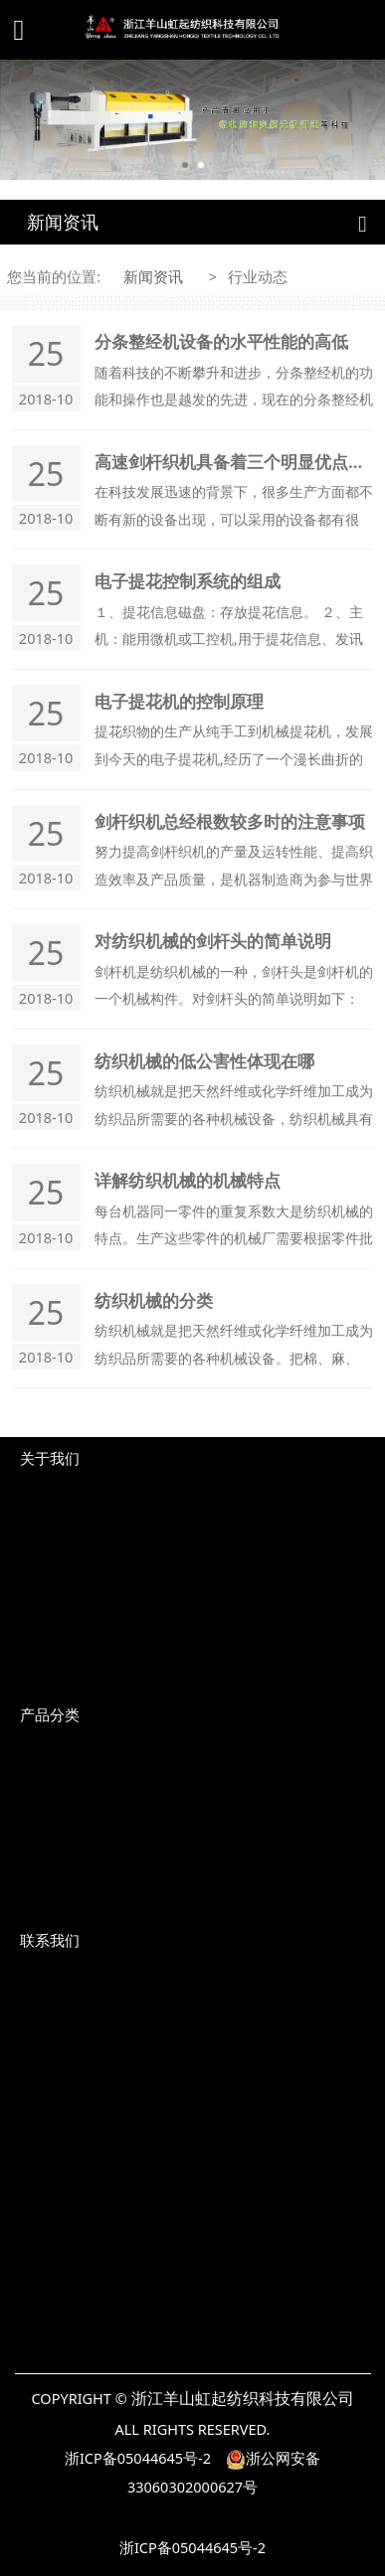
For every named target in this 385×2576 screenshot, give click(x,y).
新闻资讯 (153, 276)
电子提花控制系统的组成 (188, 580)
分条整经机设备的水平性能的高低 (221, 341)
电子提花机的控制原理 (179, 701)
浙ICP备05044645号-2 (138, 2458)
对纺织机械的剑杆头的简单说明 (213, 940)
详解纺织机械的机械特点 (188, 1180)
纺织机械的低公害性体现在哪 (204, 1060)
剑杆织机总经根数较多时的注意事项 (230, 821)
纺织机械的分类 (154, 1300)
